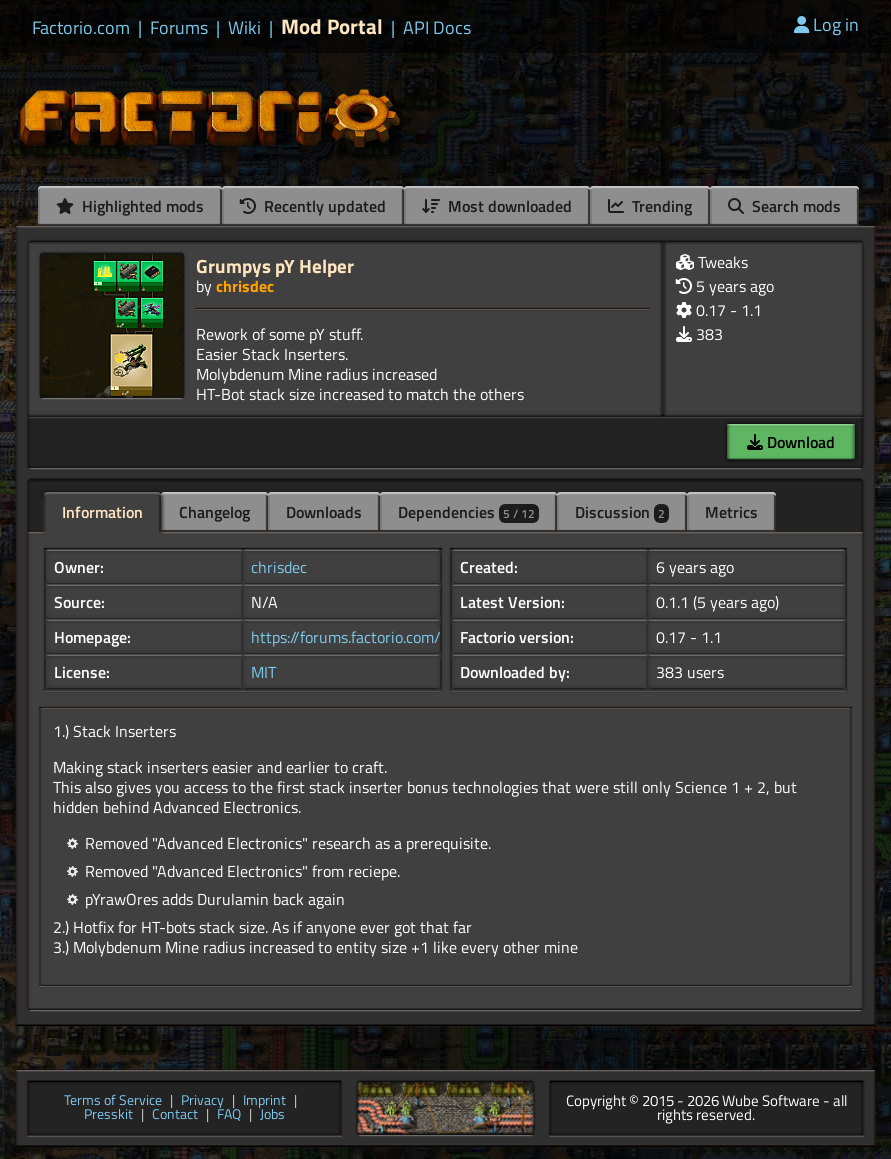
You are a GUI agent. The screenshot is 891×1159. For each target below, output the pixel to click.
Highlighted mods (130, 206)
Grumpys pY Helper (275, 265)
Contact (175, 1115)
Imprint (264, 1101)
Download (791, 442)
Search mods (784, 206)
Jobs (272, 1115)
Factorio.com (81, 28)
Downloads (324, 512)
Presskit (108, 1115)
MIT (263, 672)
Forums (179, 28)
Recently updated (313, 206)
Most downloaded (497, 206)
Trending (650, 206)
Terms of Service (113, 1101)
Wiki (244, 28)
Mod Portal (332, 26)
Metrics (731, 512)
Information (102, 512)
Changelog (214, 512)
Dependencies (468, 512)
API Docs (437, 28)
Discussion (622, 512)
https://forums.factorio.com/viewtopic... (383, 637)
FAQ (229, 1115)
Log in (826, 24)
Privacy (202, 1101)
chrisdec (245, 286)
